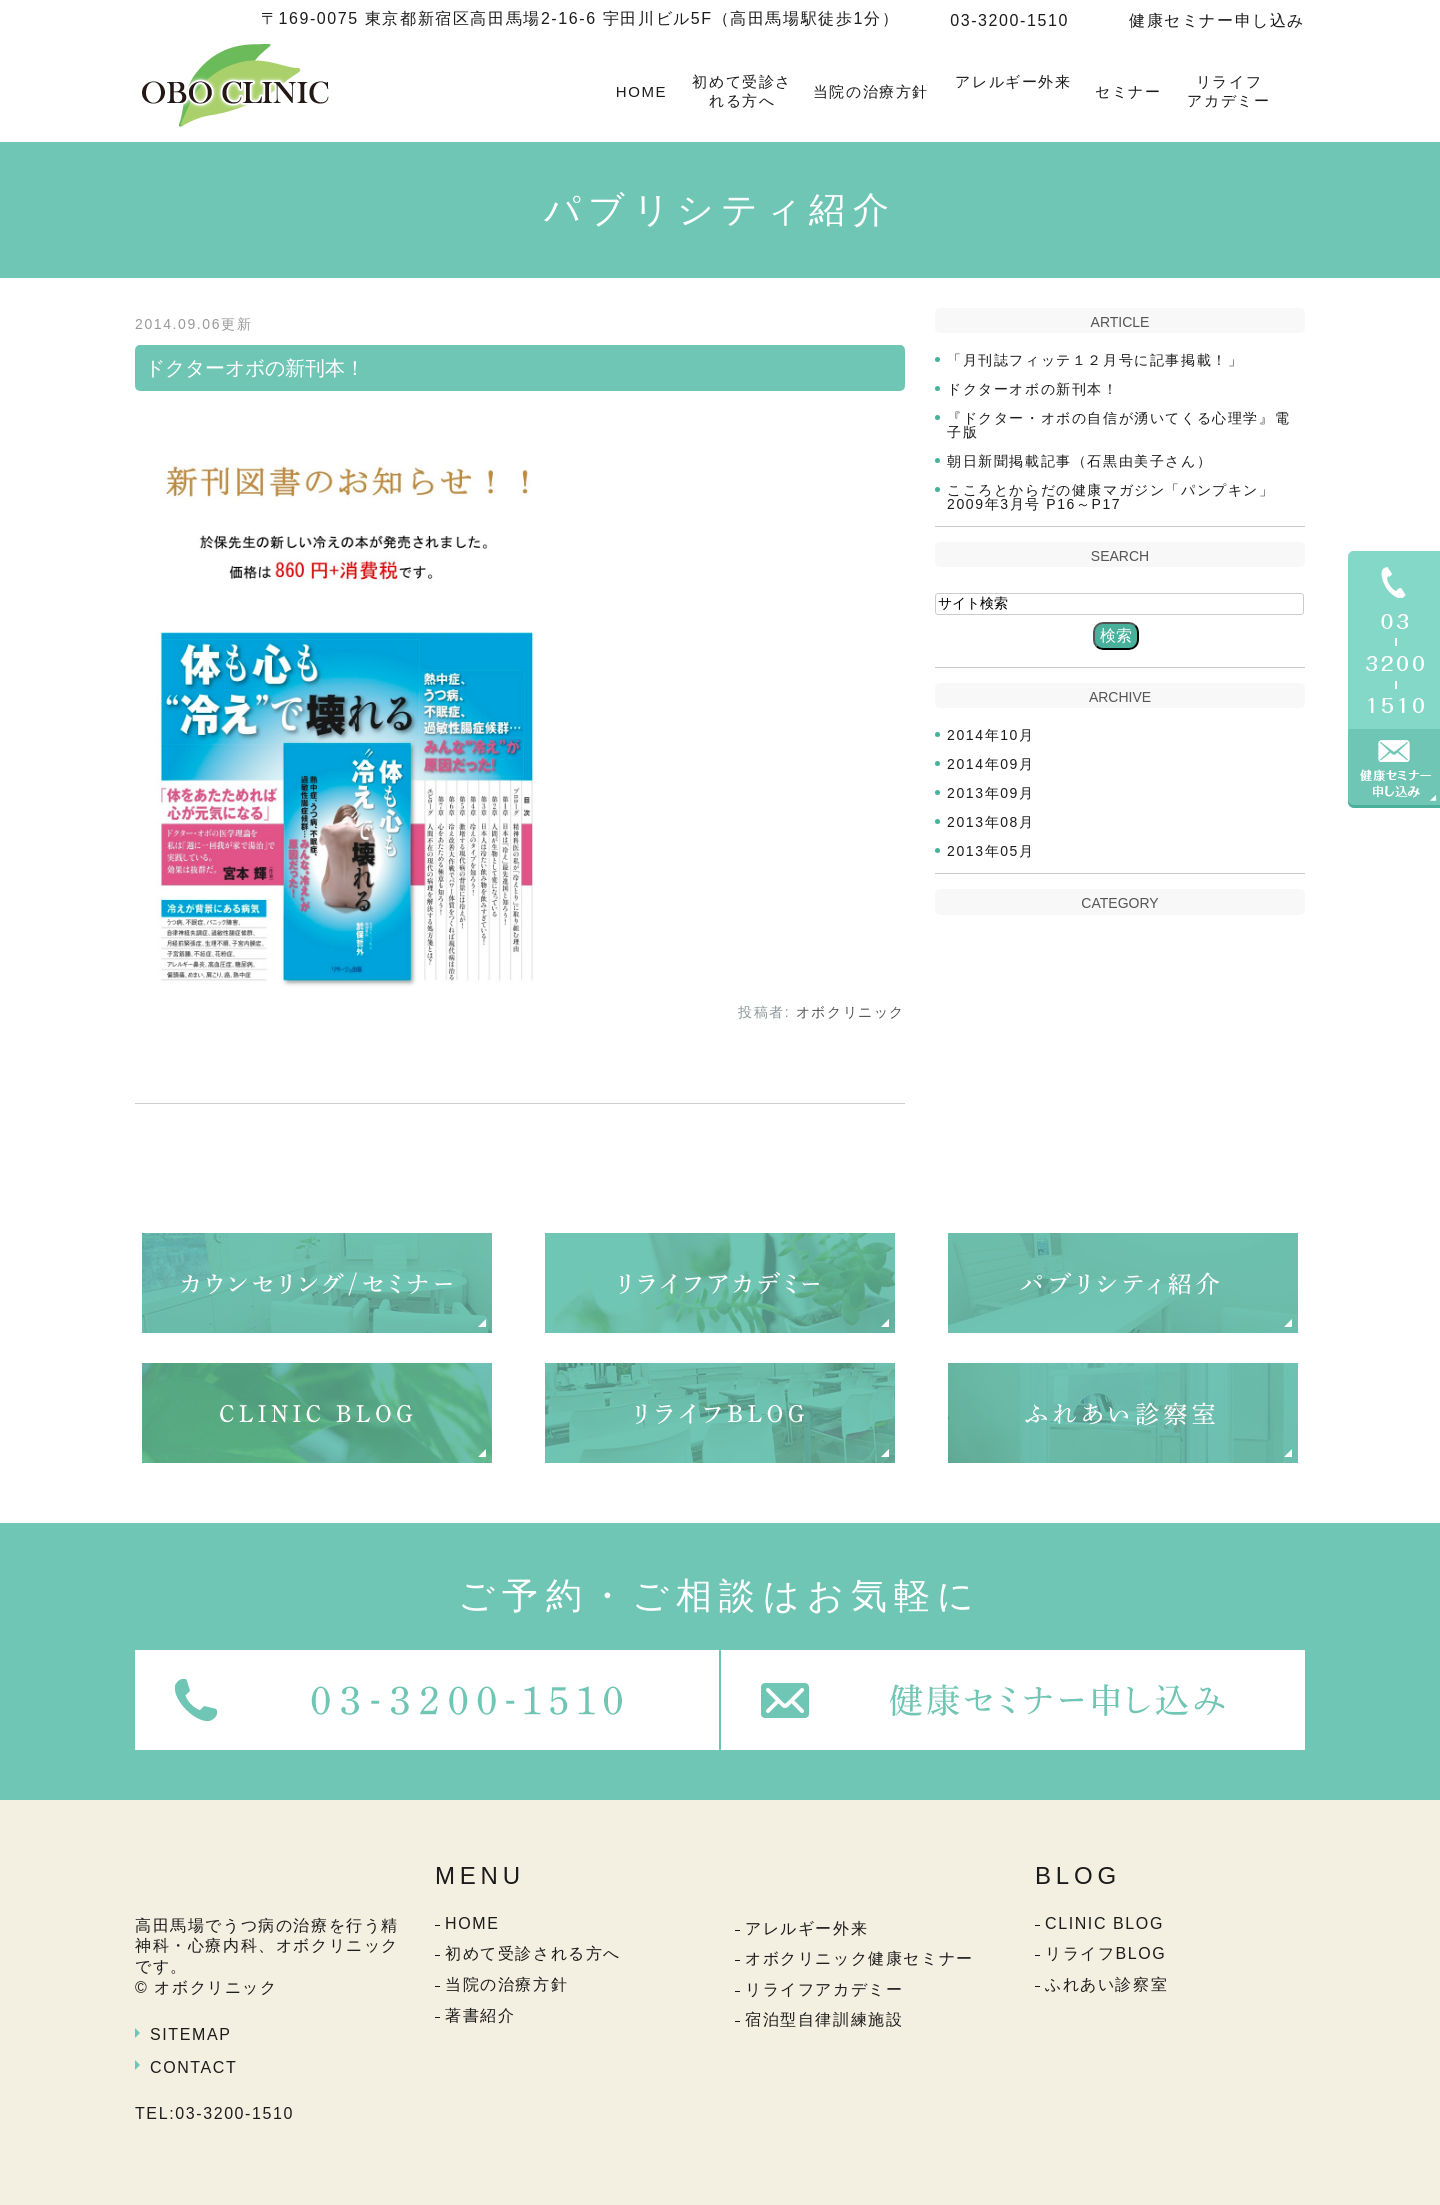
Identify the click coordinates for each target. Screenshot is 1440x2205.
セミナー (1128, 91)
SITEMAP (190, 2034)
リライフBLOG (1105, 1953)
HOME (641, 91)
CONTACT (193, 2067)
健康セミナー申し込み (1217, 20)
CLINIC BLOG (1104, 1923)
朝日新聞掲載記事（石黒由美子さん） (1079, 461)
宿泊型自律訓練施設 (824, 2019)
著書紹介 (480, 2015)
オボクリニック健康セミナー (859, 1958)
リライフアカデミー (1228, 91)
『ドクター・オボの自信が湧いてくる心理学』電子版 (1118, 425)
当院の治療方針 (871, 91)
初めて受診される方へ (742, 91)
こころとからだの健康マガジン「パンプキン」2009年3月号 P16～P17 (1111, 497)
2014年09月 (991, 764)
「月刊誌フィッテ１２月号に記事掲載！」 (1095, 360)
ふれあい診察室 (1106, 1984)
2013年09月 (991, 793)
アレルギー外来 (1013, 81)
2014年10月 (991, 735)
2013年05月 (991, 851)
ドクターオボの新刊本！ (255, 368)
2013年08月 (991, 822)
